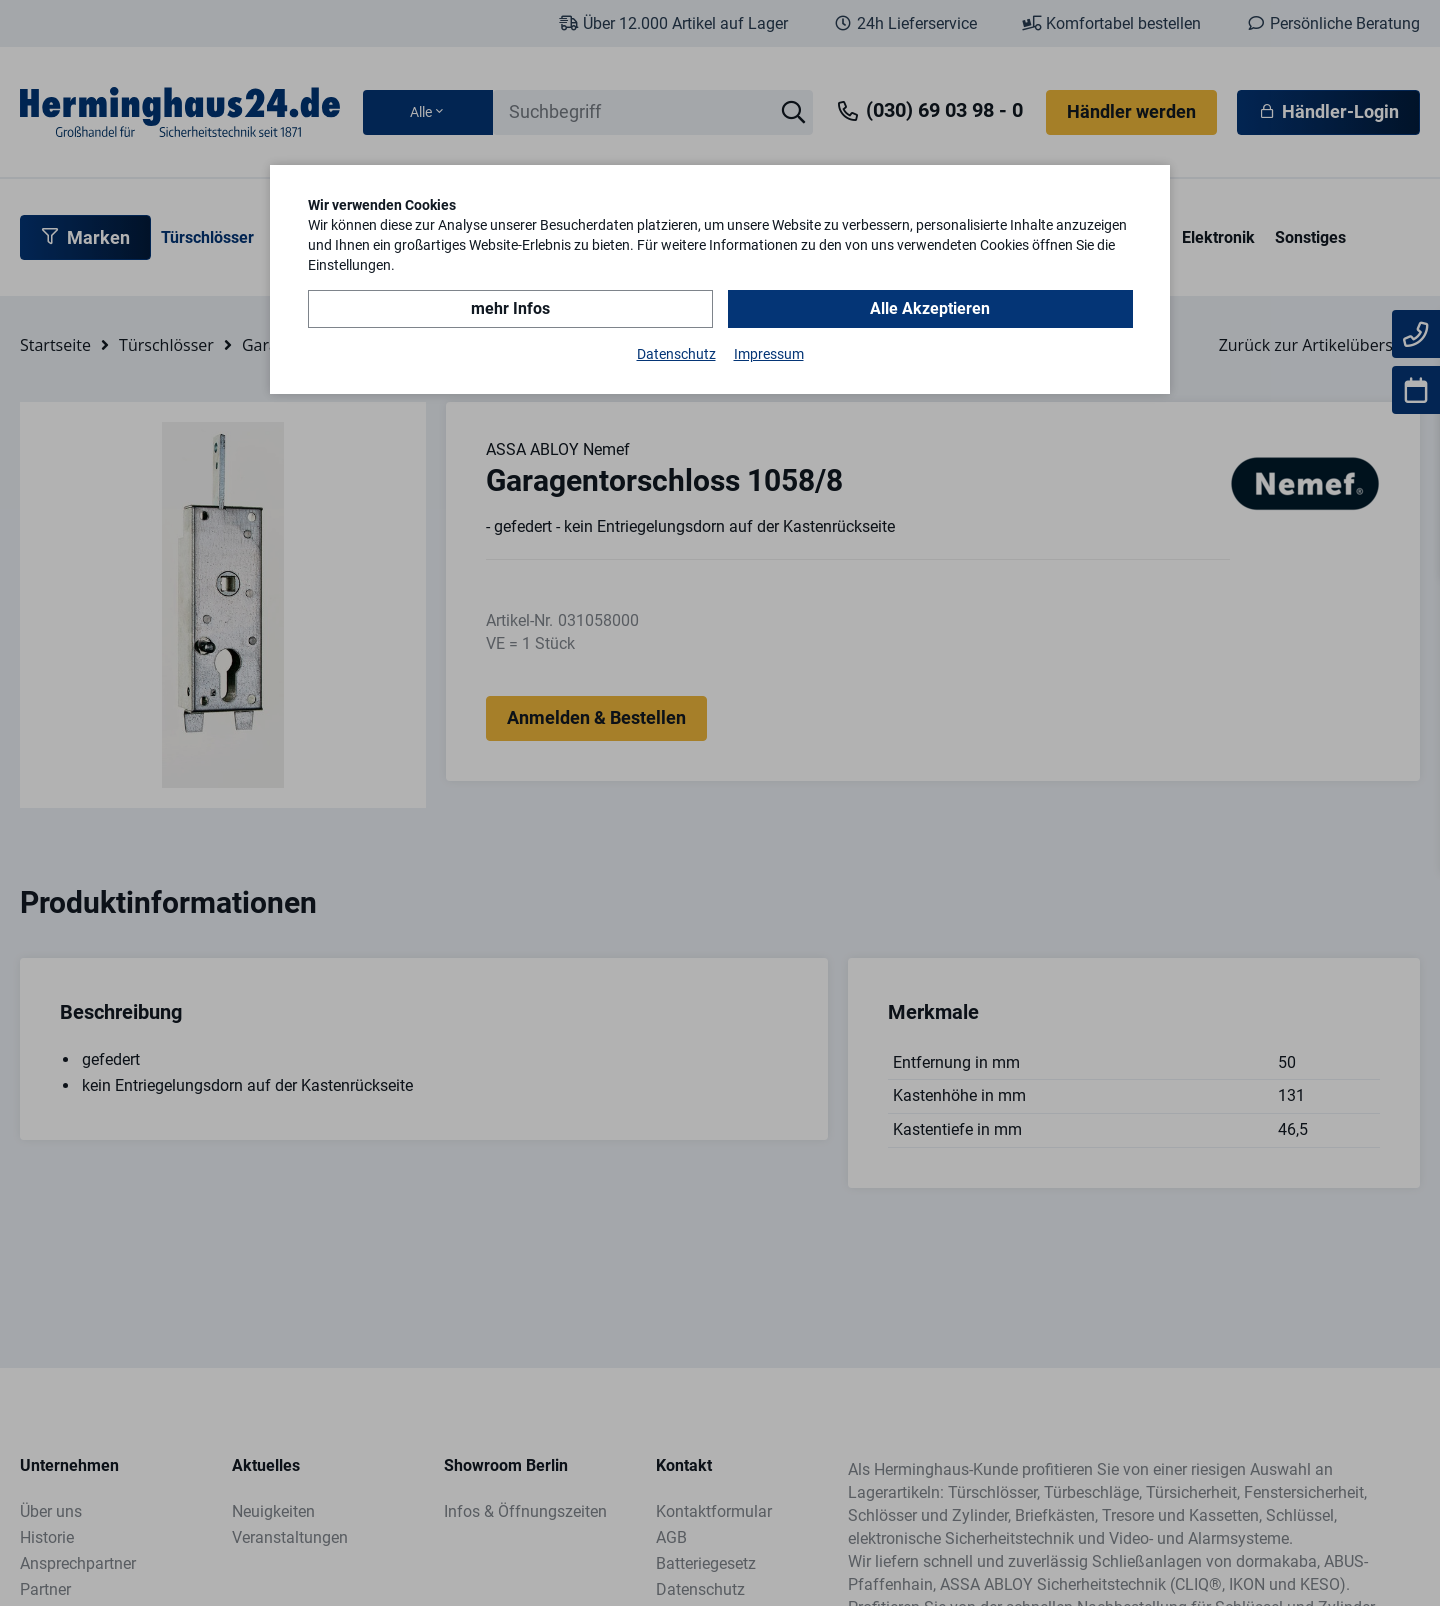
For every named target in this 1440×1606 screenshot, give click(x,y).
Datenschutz (676, 354)
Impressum (769, 354)
